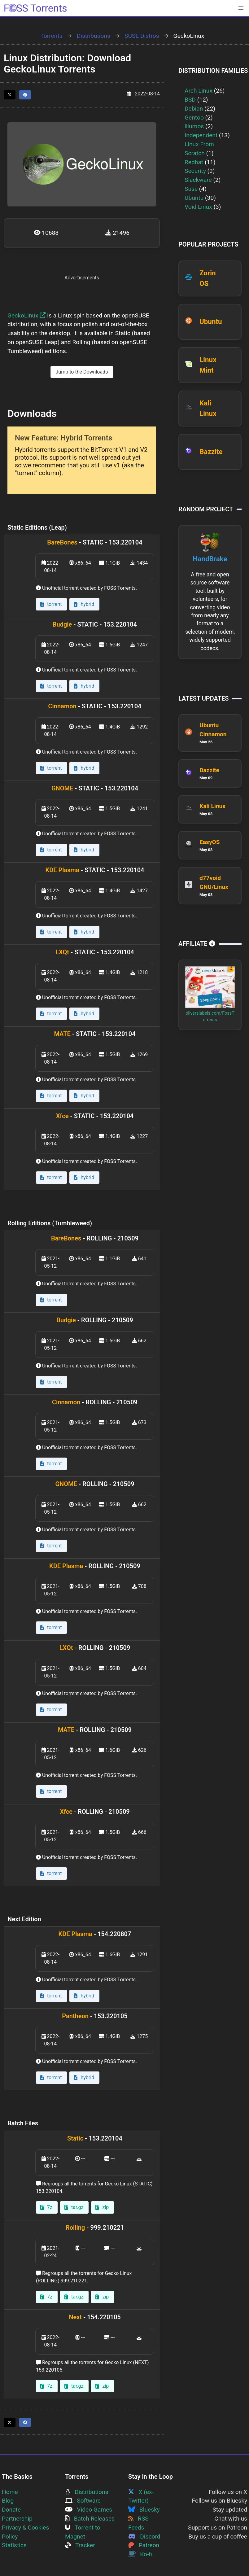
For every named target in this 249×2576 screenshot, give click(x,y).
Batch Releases (90, 2518)
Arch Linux (198, 90)
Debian (194, 108)
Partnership (17, 2518)
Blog (8, 2500)
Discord (144, 2536)
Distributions (93, 35)
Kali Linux (212, 806)
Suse (191, 188)
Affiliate (196, 943)
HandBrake (210, 559)
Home (10, 2491)
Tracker (80, 2545)
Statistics (14, 2545)
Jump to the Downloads (82, 372)
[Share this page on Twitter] (9, 94)
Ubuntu (194, 197)
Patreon (143, 2545)
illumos (194, 126)
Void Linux (198, 206)
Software (83, 2500)
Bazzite (211, 452)
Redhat (194, 162)
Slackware (198, 179)
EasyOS (209, 842)
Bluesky (144, 2509)
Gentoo (194, 117)
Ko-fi (140, 2554)
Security (195, 170)
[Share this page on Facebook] (25, 94)
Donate (11, 2509)
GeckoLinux (26, 315)
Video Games (88, 2509)
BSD (190, 99)
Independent (201, 135)
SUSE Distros (141, 35)
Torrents (51, 35)
